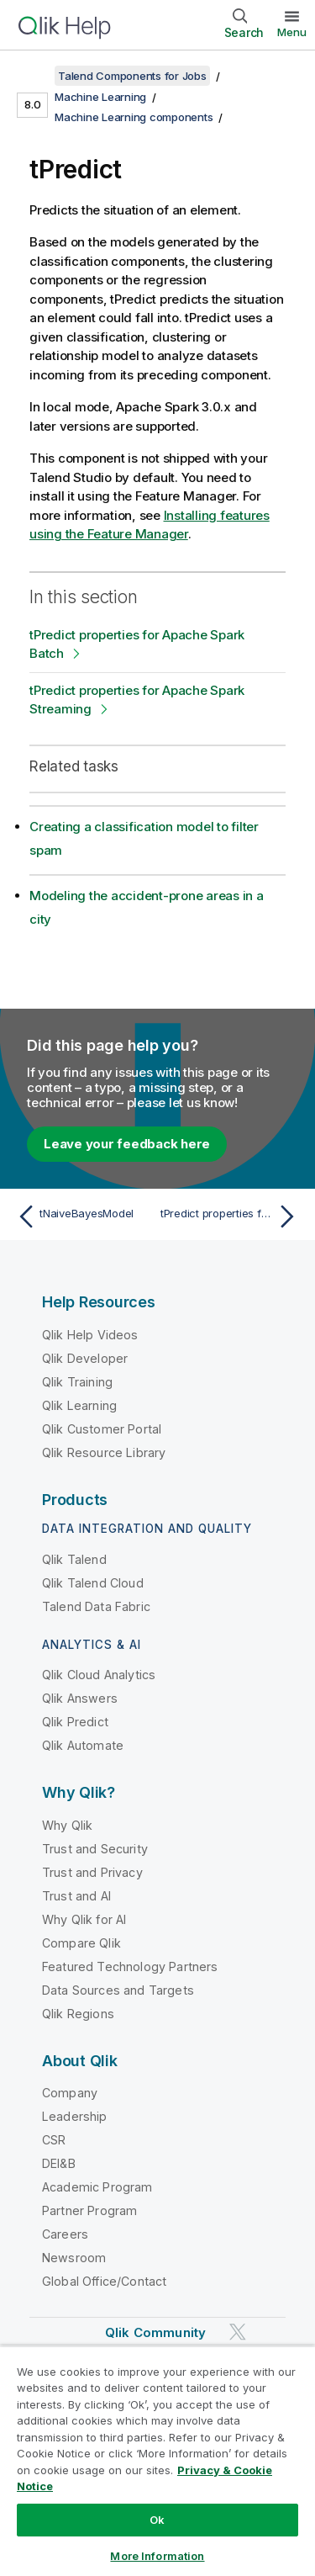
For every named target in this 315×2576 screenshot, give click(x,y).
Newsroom (74, 2257)
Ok (157, 2519)
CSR (54, 2140)
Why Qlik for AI (84, 1919)
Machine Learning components (134, 117)
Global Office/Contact (104, 2281)
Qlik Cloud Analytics (98, 1674)
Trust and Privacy (92, 1872)
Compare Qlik (81, 1943)
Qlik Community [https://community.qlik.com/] (155, 2332)
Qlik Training (77, 1382)
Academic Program (97, 2187)
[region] (157, 2460)
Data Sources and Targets (118, 1990)
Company (69, 2093)
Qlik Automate (82, 1745)
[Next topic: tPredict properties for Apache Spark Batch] (231, 1216)
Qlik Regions (78, 2013)
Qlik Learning (79, 1405)
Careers (65, 2234)
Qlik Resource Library (103, 1452)
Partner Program (89, 2210)
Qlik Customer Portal (101, 1429)
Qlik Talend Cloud (93, 1583)
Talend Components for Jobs (132, 75)
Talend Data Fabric (96, 1606)
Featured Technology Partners (130, 1966)
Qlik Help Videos (90, 1335)
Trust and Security (95, 1849)
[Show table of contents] (33, 76)
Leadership (75, 2116)
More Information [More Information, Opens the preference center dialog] (157, 2556)
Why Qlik (67, 1825)
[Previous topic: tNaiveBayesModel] (84, 1216)
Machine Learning (100, 96)
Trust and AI (76, 1896)
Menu (292, 32)
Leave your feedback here (127, 1144)
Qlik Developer (85, 1358)
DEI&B (59, 2163)
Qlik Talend (74, 1559)
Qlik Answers (80, 1698)
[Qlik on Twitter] (237, 2332)
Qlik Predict (75, 1722)
